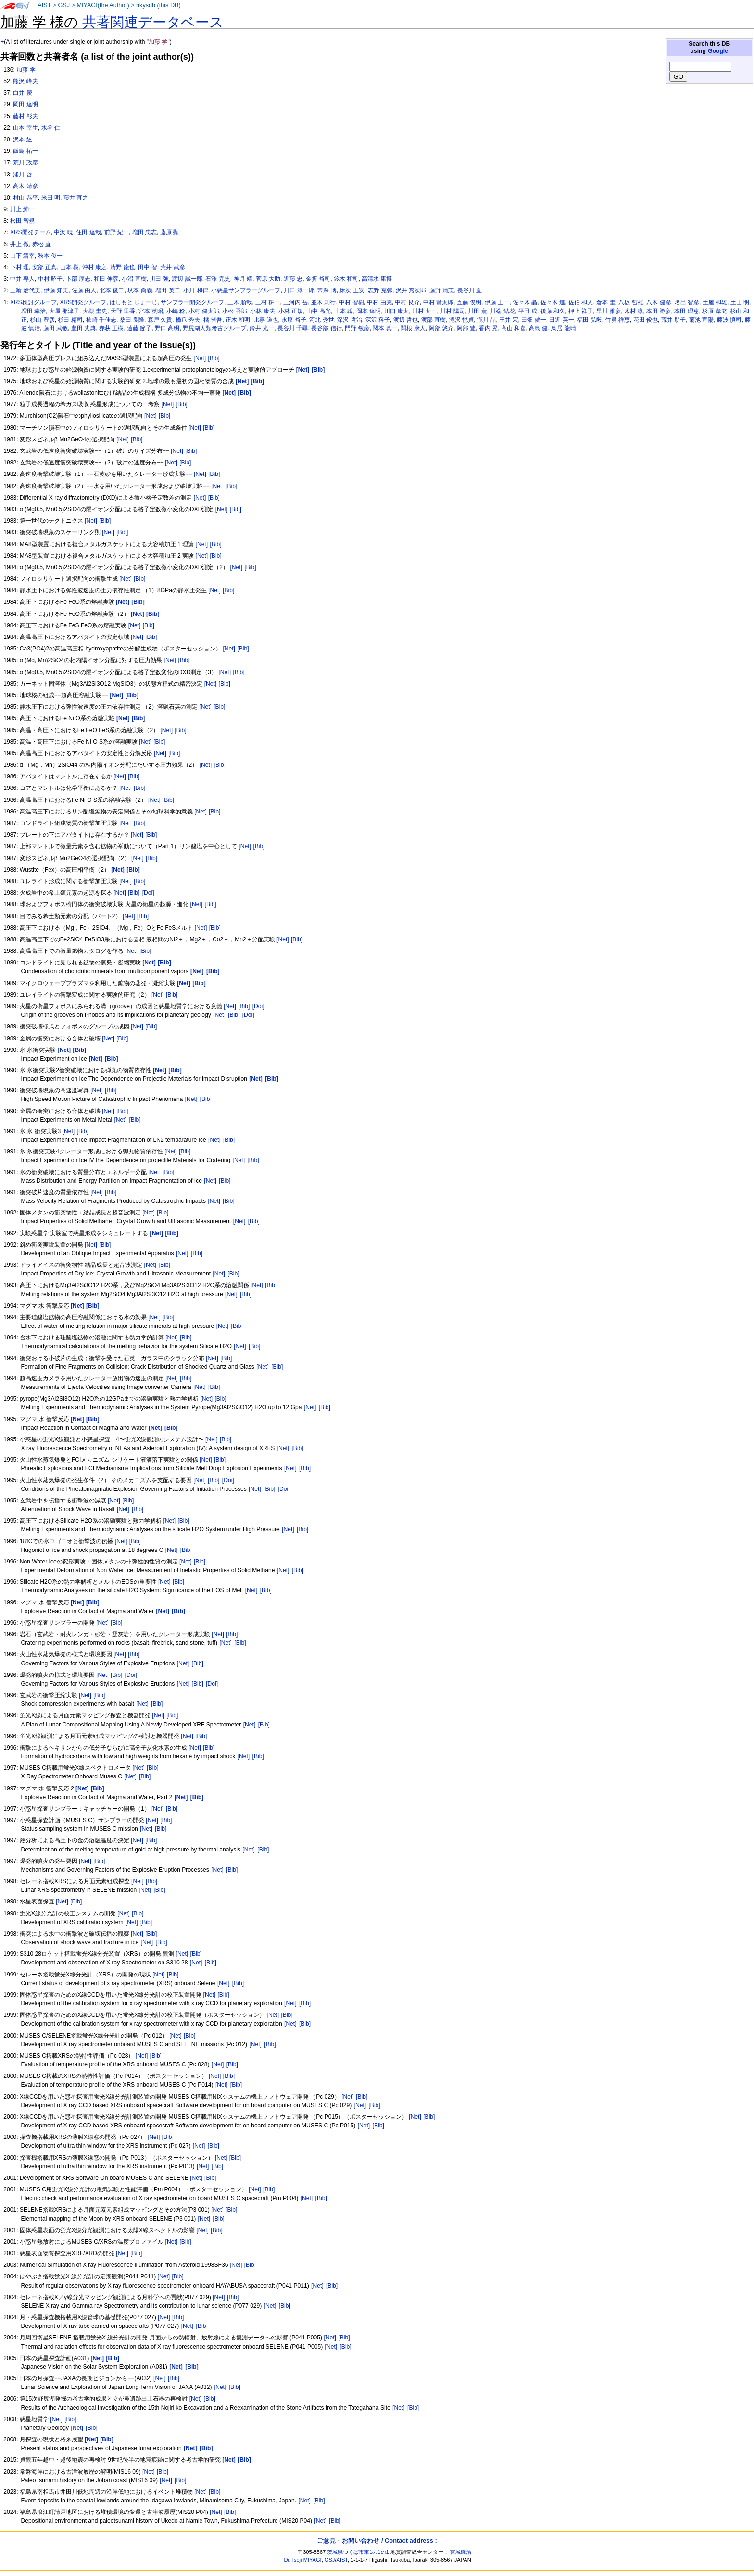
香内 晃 (488, 328)
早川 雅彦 (608, 311)
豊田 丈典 (83, 328)
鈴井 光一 (262, 328)
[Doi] (148, 892)
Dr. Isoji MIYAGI (303, 2560)
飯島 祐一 (25, 151)
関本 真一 (385, 328)
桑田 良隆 (132, 319)
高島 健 (538, 328)
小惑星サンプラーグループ (245, 290)
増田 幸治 (33, 311)
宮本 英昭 (150, 311)
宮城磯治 (460, 2552)
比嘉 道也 (265, 319)
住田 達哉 (88, 232)
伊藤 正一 (497, 302)
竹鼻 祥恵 (617, 319)
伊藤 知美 (56, 290)
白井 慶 (22, 92)
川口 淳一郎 (299, 290)
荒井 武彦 (172, 267)
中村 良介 (407, 302)
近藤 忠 (293, 278)
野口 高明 (167, 328)
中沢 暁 (63, 232)
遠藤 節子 (139, 328)
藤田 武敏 (55, 328)
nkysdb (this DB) (158, 5)
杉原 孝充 (714, 311)
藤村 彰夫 (25, 116)
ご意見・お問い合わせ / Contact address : (377, 2540)
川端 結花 (502, 311)
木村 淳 (633, 311)
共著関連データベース (153, 22)
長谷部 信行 (326, 328)
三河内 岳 (295, 302)
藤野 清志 (441, 290)
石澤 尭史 (217, 278)
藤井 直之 (75, 197)
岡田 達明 (25, 104)
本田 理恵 (686, 311)
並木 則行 (323, 302)
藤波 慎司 (729, 319)
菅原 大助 (268, 278)
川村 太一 (424, 311)
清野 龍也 (122, 267)
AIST (44, 5)
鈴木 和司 (346, 278)
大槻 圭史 (95, 311)
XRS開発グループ (83, 302)
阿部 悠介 (441, 328)
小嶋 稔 (175, 311)
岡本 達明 (368, 311)
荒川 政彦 (25, 162)
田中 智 (147, 267)
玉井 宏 (508, 319)
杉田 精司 (70, 319)
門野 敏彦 (357, 328)
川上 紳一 (22, 209)
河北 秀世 (321, 319)
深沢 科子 (377, 319)
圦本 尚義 (139, 290)
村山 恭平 (25, 197)
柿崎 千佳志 (101, 319)
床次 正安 (351, 290)
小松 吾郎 (234, 311)
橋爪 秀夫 (188, 319)
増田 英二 (167, 290)
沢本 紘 (22, 139)
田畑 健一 (533, 319)
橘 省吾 (212, 319)
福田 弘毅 (589, 319)
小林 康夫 (262, 311)
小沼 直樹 (134, 278)
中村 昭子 (50, 278)
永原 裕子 (293, 319)
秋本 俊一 (50, 255)
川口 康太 (396, 311)
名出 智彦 (687, 302)
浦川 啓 (22, 174)
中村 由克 (379, 302)
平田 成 (527, 311)
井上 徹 (19, 244)
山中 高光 (318, 311)
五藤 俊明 (469, 302)
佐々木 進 (552, 302)
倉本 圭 (605, 302)
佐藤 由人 (84, 290)
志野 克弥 (380, 290)
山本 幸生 (25, 128)
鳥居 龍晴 (563, 328)
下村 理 (19, 267)
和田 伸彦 (106, 278)
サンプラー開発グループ (192, 302)
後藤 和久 (552, 311)
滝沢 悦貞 (461, 319)
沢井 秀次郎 (411, 290)
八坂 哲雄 (630, 302)
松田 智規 (22, 220)
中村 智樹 (351, 302)
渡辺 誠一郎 (187, 278)
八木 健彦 (658, 302)
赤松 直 (41, 244)
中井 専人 (22, 278)
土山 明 (739, 302)
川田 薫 (477, 311)
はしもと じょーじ (133, 302)
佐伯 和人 (580, 302)
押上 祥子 (580, 311)
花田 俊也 (645, 319)
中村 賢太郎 (438, 302)
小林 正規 (290, 311)
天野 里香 (123, 311)
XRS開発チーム (30, 232)
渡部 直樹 (433, 319)
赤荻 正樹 (111, 328)
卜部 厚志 (78, 278)
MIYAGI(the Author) (102, 5)
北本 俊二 (112, 290)
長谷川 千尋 (292, 328)
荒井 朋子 (673, 319)
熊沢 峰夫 (25, 81)
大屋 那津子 (64, 311)
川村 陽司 (452, 311)
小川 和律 (195, 290)
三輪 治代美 (25, 290)
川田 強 (159, 278)
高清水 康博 (377, 278)
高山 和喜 (513, 328)
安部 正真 (44, 267)
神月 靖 (243, 278)
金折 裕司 (318, 278)
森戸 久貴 (160, 319)
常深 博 (326, 290)
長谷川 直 (469, 290)
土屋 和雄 (715, 302)
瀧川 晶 (486, 319)
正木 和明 (238, 319)
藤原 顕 (169, 232)
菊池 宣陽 (701, 319)
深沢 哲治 (349, 319)
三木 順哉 (239, 302)
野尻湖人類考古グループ (214, 328)
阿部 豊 (466, 328)
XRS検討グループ (33, 302)
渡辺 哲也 (405, 319)
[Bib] (213, 358)
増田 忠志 (144, 232)
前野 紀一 (116, 232)
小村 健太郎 (203, 311)
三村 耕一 (267, 302)
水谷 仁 (50, 128)
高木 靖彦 (25, 186)
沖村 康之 (94, 267)
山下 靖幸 (22, 255)
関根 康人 (413, 328)
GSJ (64, 5)
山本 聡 (343, 311)
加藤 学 (25, 69)
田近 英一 (561, 319)
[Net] (200, 358)
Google (718, 51)
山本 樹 (69, 267)
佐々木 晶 (525, 302)
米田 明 (50, 197)
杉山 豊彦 (42, 319)
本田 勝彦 (658, 311)
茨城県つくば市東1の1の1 (358, 2552)
